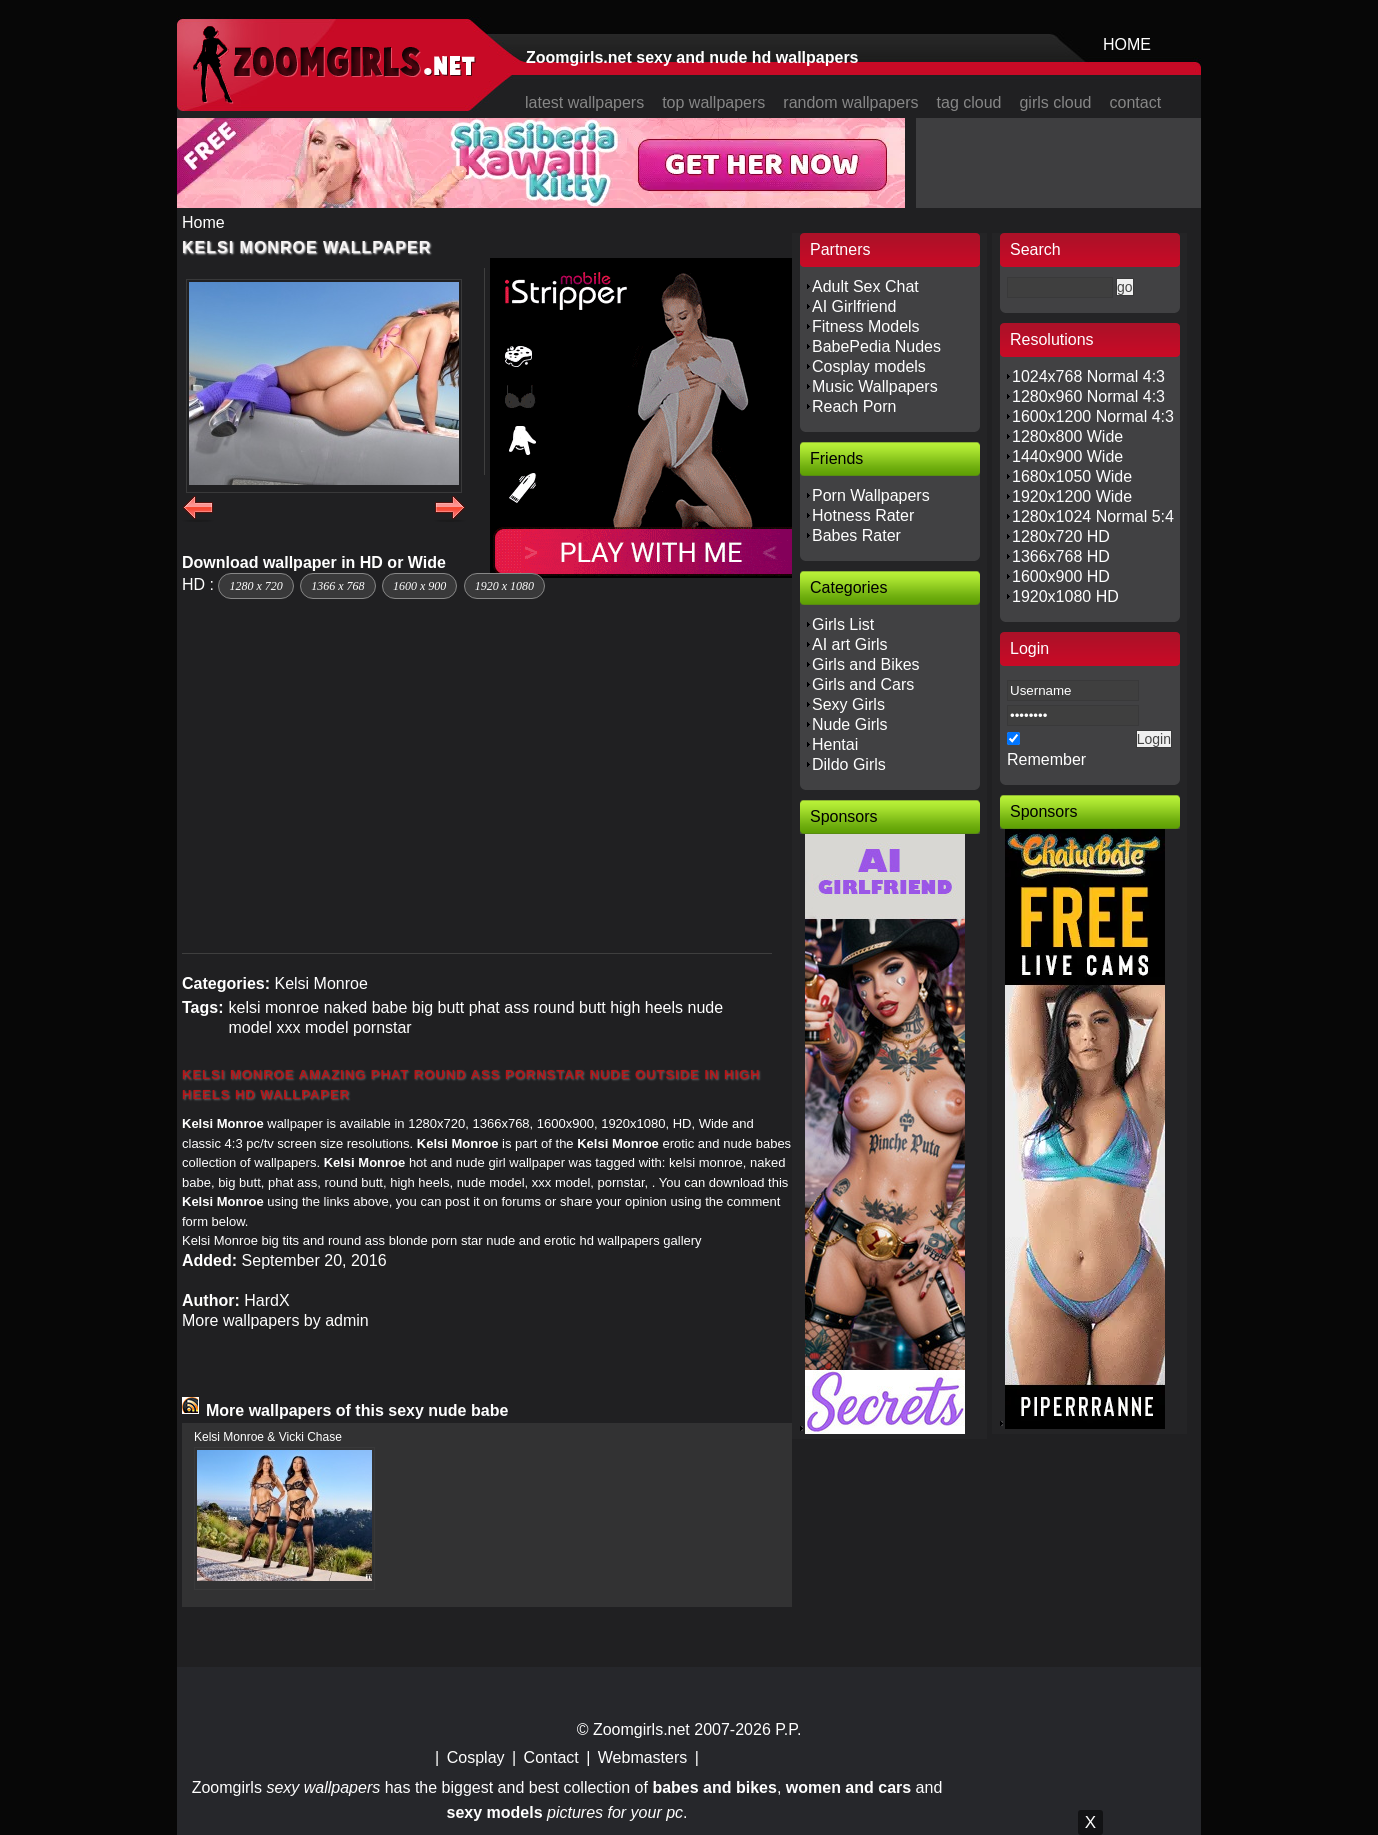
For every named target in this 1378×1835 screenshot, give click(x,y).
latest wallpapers (584, 102)
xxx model (313, 1027)
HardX (266, 1300)
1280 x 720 (255, 586)
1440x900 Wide (1067, 456)
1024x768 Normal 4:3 (1088, 376)
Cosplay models (869, 366)
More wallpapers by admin (275, 1320)
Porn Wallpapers (871, 495)
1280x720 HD (1061, 536)
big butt (438, 1007)
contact (1136, 102)
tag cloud (969, 102)
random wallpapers (850, 102)
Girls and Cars (863, 684)
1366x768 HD (1061, 556)
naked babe (366, 1007)
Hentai (835, 744)
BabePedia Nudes (876, 346)
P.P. (788, 1729)
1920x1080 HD (1065, 596)
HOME (1127, 44)
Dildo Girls (849, 764)
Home (203, 222)
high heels (646, 1007)
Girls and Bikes (866, 664)
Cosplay (476, 1757)
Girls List (843, 624)
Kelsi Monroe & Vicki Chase (268, 1437)
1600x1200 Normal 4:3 (1093, 416)
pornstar (382, 1027)
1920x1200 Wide (1072, 496)
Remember (1046, 759)
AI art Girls (850, 644)
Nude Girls (850, 724)
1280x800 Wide (1067, 436)
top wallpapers (713, 102)
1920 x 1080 (504, 586)
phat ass (499, 1007)
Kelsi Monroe (320, 983)
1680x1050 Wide (1072, 476)
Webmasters (643, 1757)
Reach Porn (854, 406)
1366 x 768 (337, 586)
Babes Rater (856, 535)
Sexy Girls (848, 704)
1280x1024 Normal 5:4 (1093, 516)
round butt (570, 1007)
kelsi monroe (273, 1007)
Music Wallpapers (875, 386)
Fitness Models (866, 326)
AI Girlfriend (854, 306)
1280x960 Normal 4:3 (1088, 396)
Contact (551, 1757)
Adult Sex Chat (865, 286)
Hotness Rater (863, 515)
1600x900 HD (1061, 576)
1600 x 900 (419, 586)
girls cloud (1055, 102)
